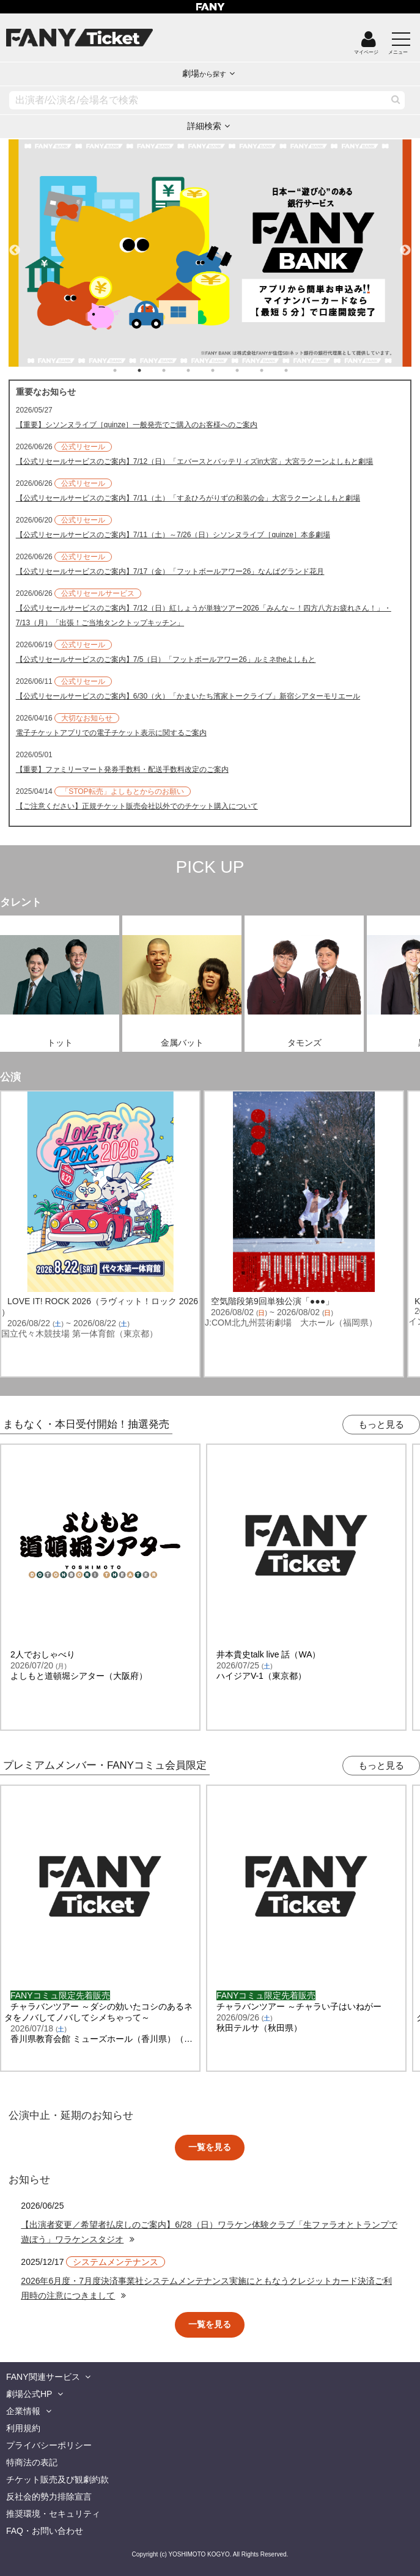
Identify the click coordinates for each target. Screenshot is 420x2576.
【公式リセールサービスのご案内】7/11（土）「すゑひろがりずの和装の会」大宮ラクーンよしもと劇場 (188, 498)
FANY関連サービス (43, 2377)
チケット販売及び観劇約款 (57, 2479)
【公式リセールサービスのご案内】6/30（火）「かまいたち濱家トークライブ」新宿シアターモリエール (188, 696)
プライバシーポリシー (49, 2445)
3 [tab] (176, 370)
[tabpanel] (210, 253)
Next (405, 245)
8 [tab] (298, 370)
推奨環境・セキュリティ (53, 2514)
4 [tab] (200, 370)
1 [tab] (127, 370)
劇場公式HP (29, 2394)
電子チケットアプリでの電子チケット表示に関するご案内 (111, 732)
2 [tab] (152, 370)
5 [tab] (225, 370)
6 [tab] (249, 370)
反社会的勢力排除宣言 (49, 2496)
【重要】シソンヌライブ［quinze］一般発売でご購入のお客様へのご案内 (136, 424)
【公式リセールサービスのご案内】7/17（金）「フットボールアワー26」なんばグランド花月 (170, 571)
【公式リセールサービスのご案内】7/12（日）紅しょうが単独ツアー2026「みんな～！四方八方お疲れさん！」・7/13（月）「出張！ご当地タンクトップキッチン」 (203, 615)
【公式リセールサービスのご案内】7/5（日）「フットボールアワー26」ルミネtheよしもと (166, 659)
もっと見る (381, 1424)
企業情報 (23, 2411)
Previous (15, 245)
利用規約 (23, 2428)
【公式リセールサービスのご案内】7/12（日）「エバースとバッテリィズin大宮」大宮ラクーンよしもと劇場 (195, 461)
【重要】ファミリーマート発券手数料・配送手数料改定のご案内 (122, 769)
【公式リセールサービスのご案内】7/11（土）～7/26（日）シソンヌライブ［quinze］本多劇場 (173, 534)
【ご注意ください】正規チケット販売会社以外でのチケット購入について (137, 806)
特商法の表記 (31, 2462)
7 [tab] (274, 370)
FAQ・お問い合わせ (44, 2531)
